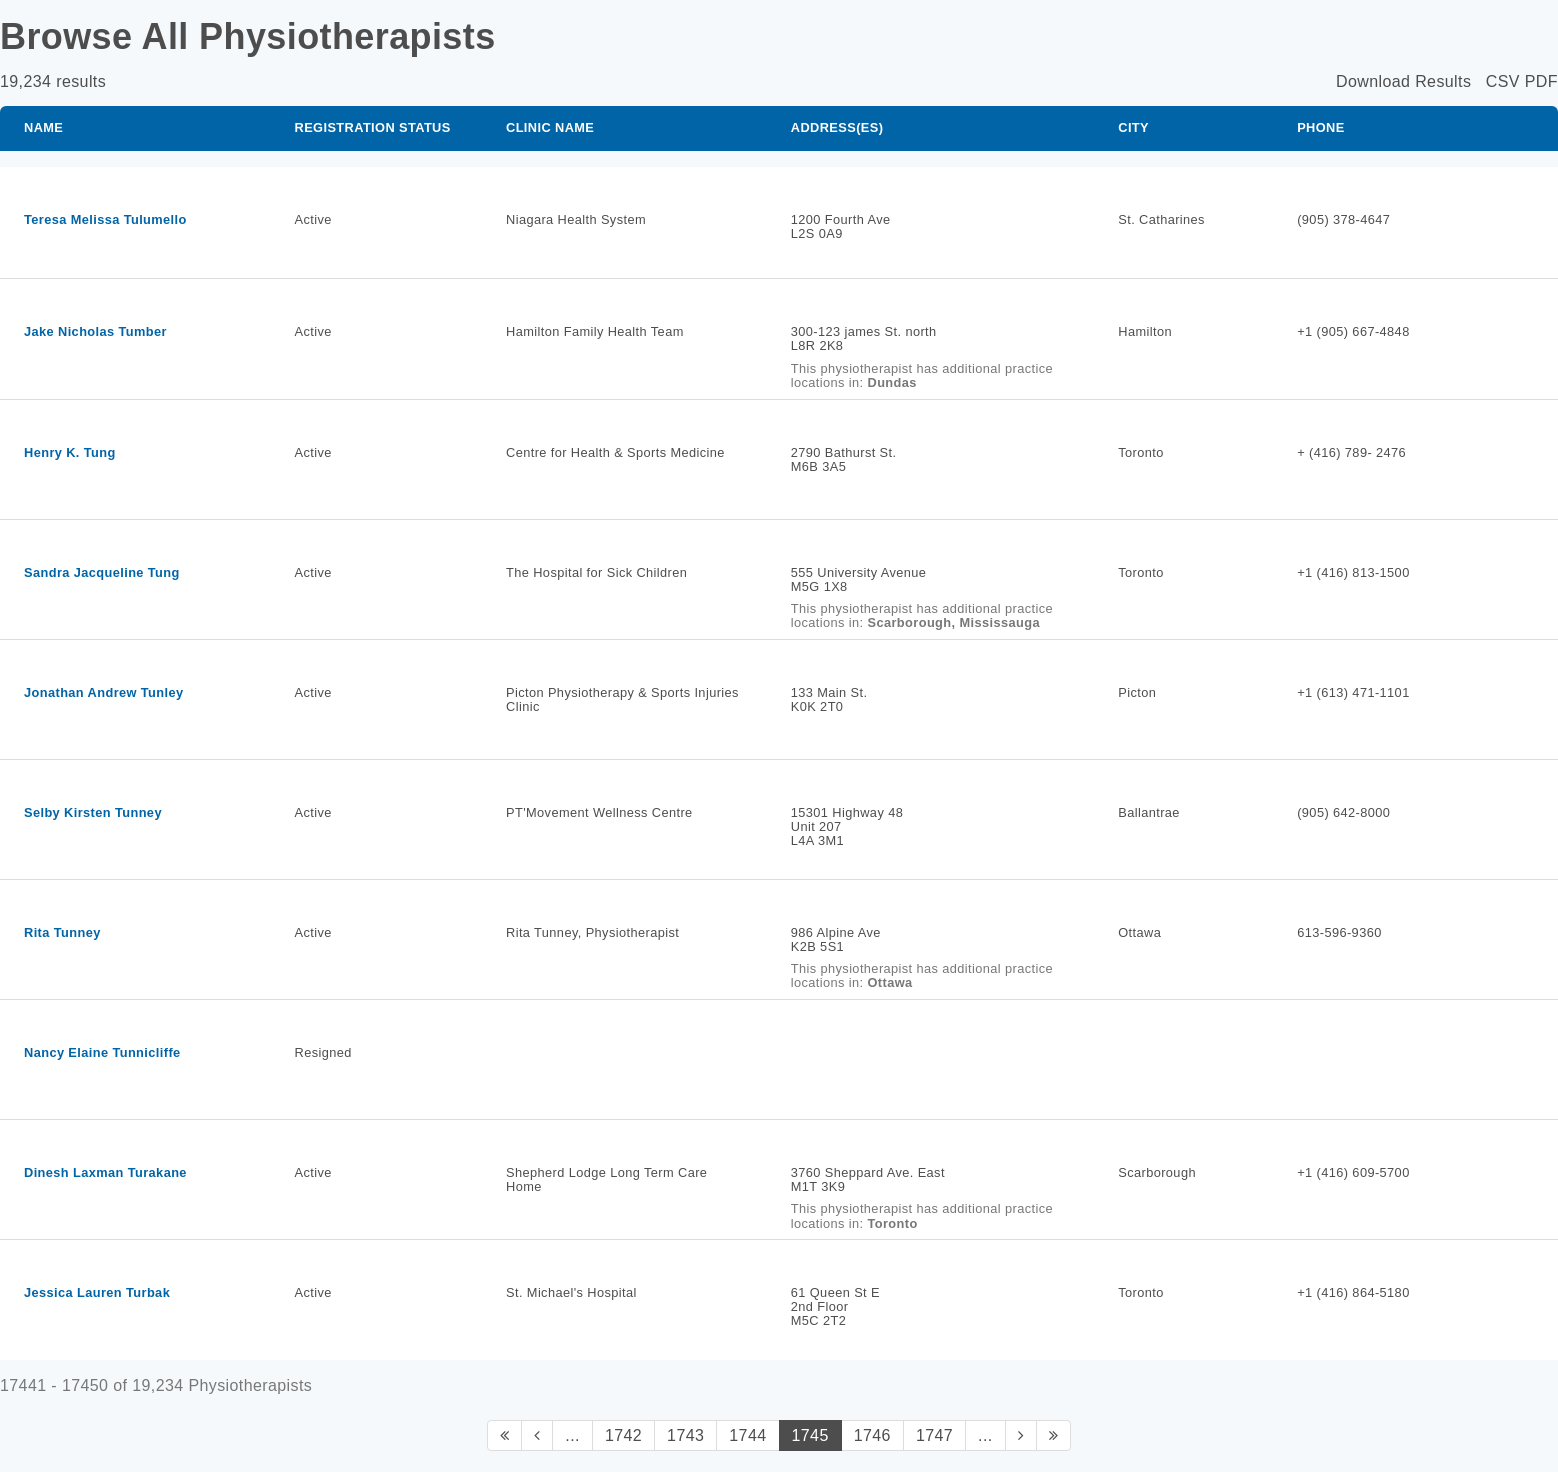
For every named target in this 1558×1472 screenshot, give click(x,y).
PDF (1541, 81)
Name (43, 127)
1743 (685, 1435)
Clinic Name (550, 127)
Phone (1321, 127)
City (1133, 127)
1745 (810, 1435)
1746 (872, 1435)
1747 (934, 1435)
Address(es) (837, 127)
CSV (1503, 81)
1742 (623, 1435)
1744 (747, 1435)
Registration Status (373, 127)
